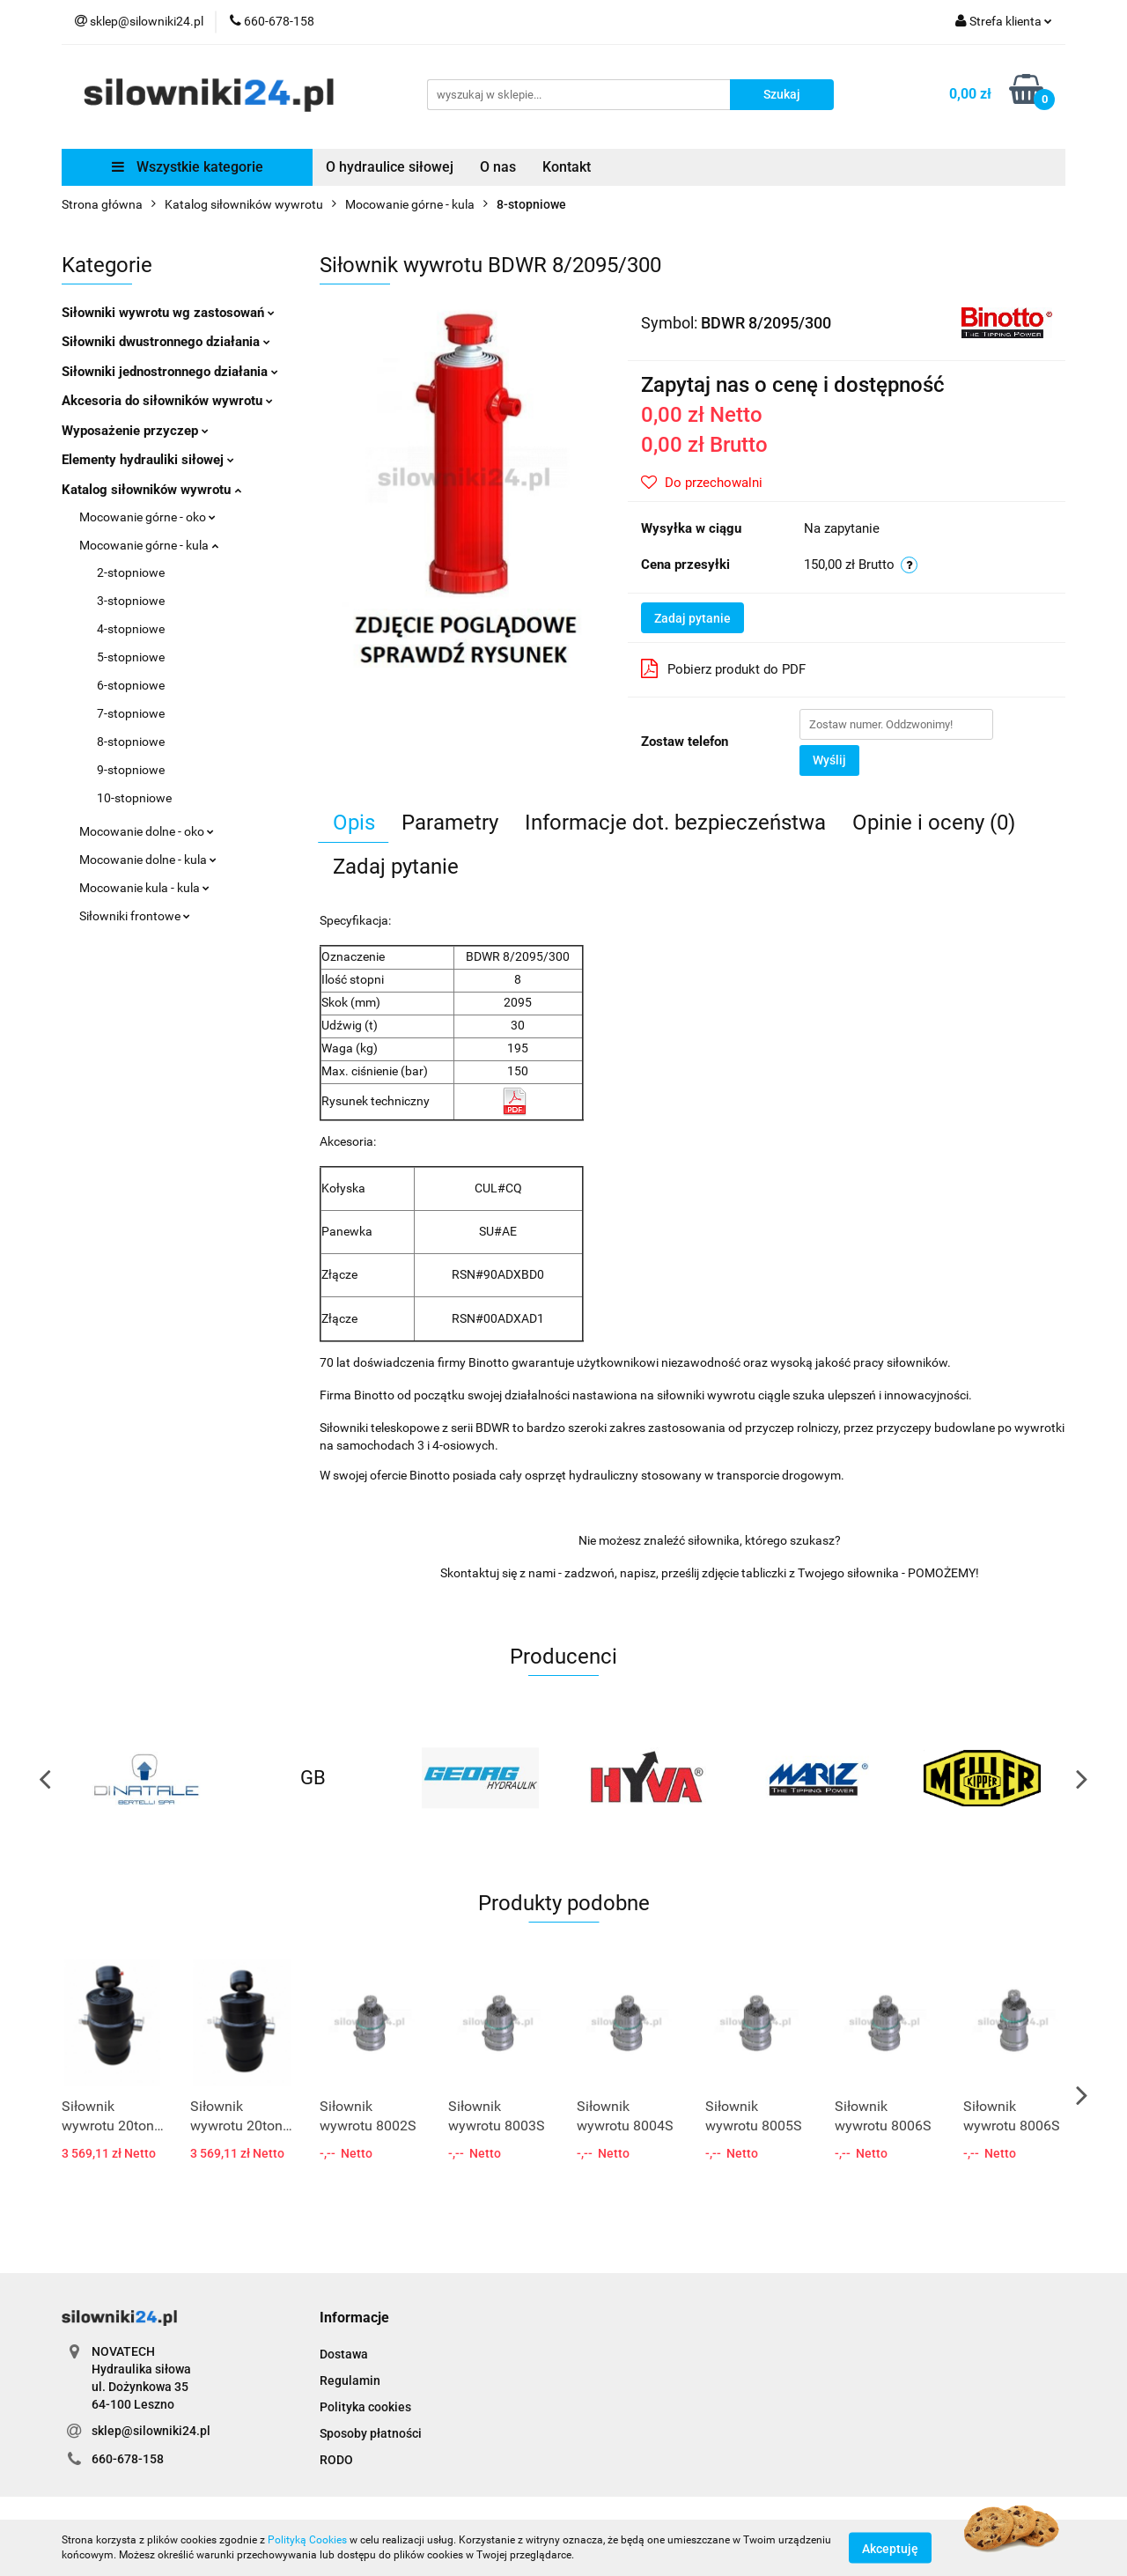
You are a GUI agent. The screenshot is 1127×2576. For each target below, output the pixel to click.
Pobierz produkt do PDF (723, 668)
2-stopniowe (131, 572)
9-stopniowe (131, 770)
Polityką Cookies (307, 2540)
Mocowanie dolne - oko (146, 831)
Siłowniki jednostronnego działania (170, 372)
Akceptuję (890, 2548)
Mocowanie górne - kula (148, 545)
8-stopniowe (131, 741)
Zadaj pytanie (692, 618)
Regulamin (350, 2380)
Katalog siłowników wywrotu (151, 490)
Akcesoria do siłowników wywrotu (167, 401)
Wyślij (829, 760)
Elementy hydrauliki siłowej (148, 460)
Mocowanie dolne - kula (148, 860)
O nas (498, 167)
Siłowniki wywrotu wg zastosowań (168, 313)
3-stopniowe (131, 601)
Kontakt (566, 167)
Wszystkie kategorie (187, 167)
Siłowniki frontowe (134, 916)
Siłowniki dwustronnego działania (166, 342)
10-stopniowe (134, 798)
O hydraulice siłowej (389, 167)
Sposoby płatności (371, 2433)
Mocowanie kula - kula (144, 888)
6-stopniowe (131, 685)
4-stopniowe (131, 629)
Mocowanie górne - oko (147, 517)
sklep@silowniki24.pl (151, 2431)
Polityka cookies (365, 2407)
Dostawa (344, 2354)
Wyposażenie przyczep (135, 431)
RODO (336, 2460)
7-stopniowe (131, 713)
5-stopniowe (131, 657)
